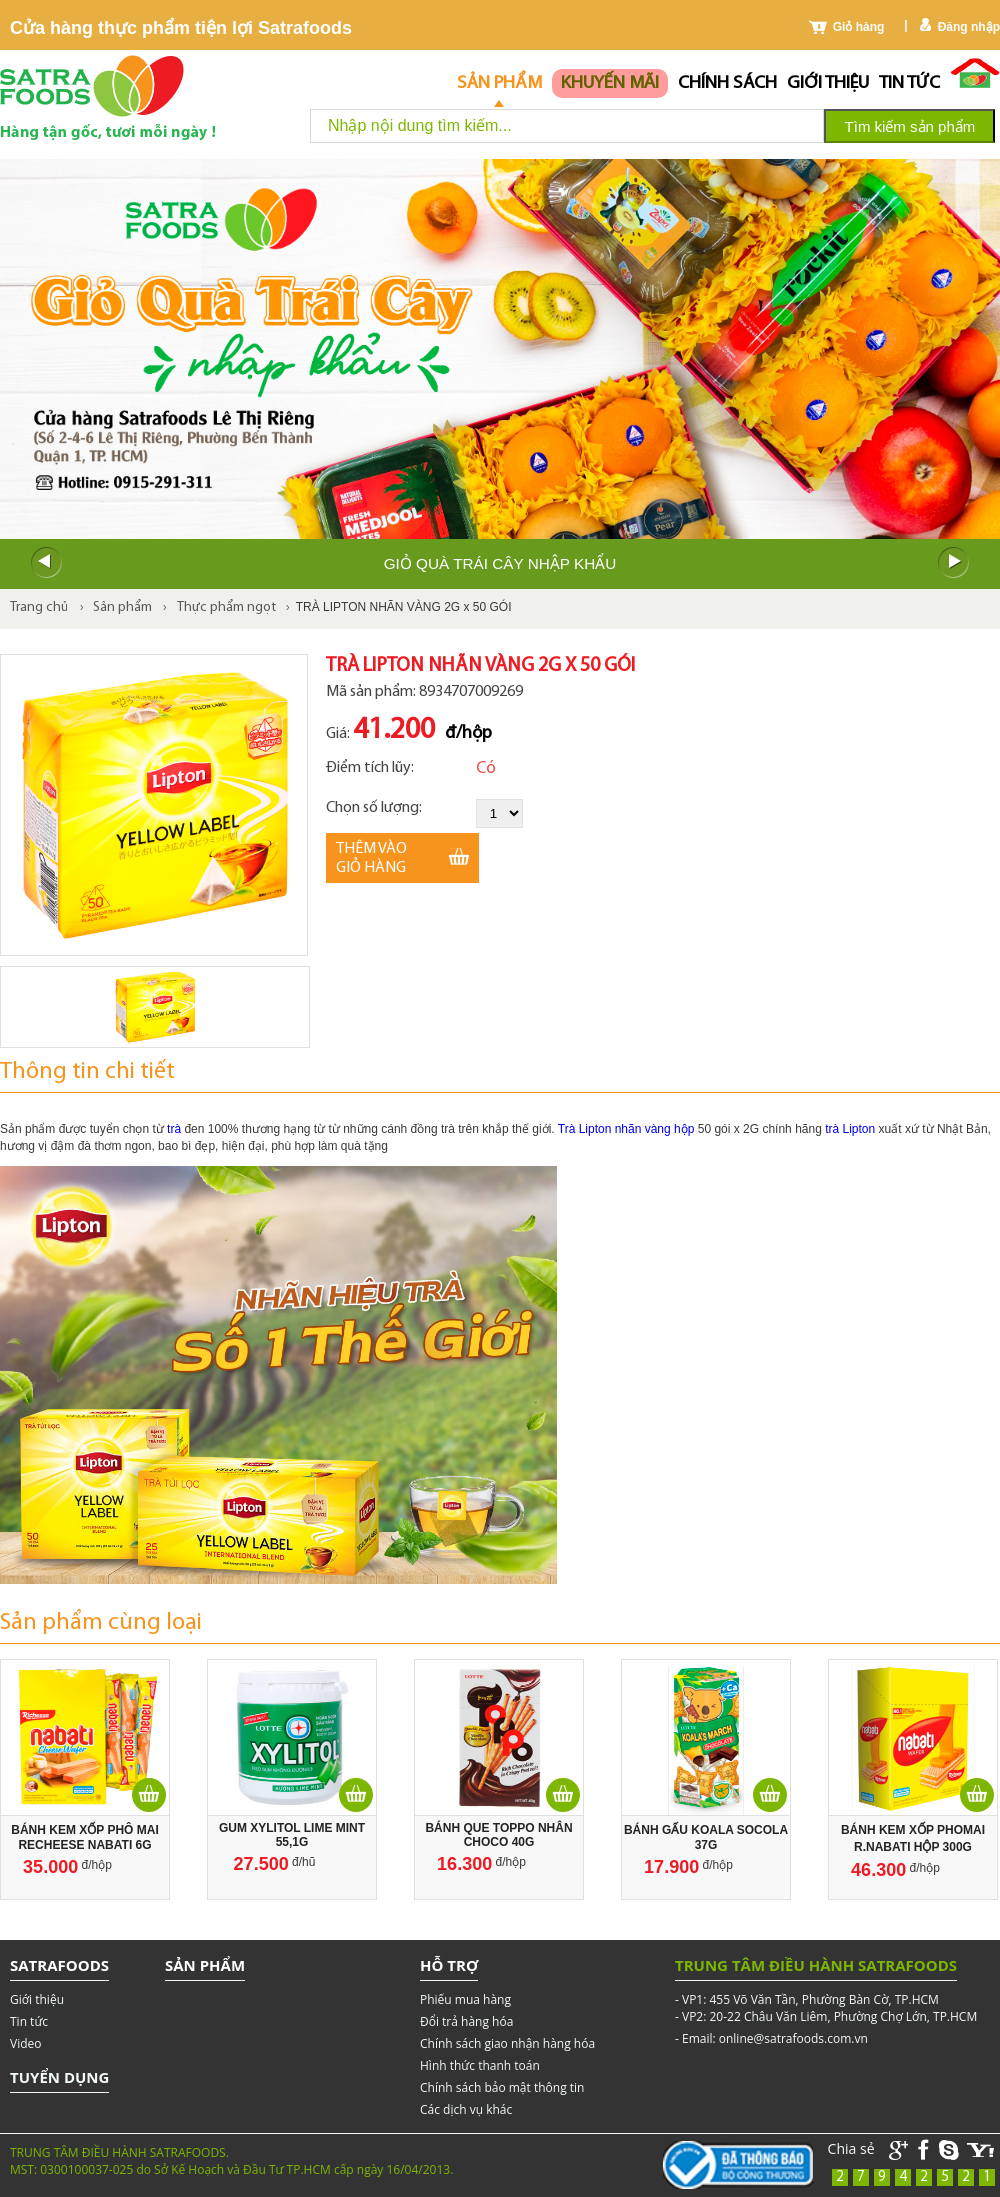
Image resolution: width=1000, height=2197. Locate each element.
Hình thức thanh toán (480, 2065)
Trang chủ (39, 607)
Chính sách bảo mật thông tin (502, 2087)
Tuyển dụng (59, 2077)
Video (25, 2043)
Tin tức (909, 83)
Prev (46, 563)
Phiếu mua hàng (465, 1999)
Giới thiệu (828, 83)
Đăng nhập (969, 27)
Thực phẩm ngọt (226, 607)
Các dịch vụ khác (466, 2109)
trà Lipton (850, 1129)
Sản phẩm (499, 83)
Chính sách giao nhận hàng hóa (507, 2043)
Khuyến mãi (610, 83)
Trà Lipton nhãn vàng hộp (628, 1129)
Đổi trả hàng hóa (466, 2021)
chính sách (727, 83)
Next (954, 563)
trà (174, 1129)
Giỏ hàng (859, 27)
